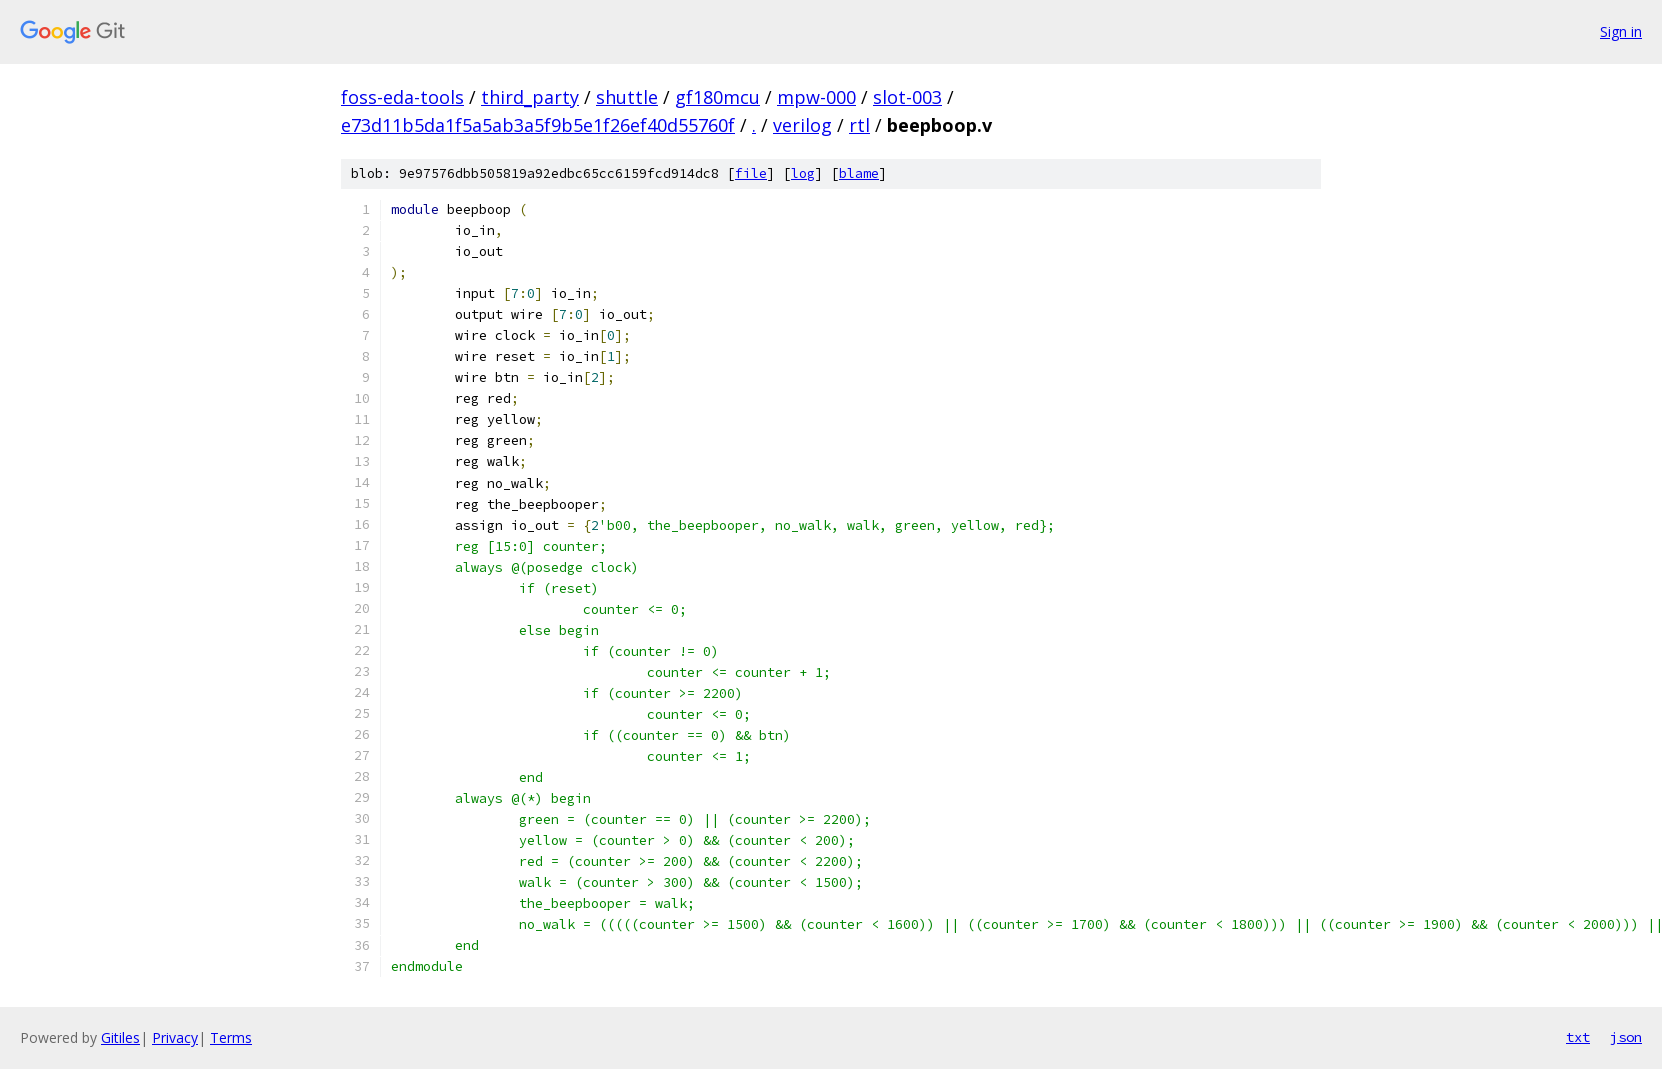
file (751, 173)
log (803, 173)
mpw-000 (816, 97)
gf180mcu (717, 97)
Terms (231, 1037)
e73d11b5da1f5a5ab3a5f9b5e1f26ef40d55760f (538, 125)
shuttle (627, 97)
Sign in (1621, 31)
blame (859, 173)
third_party (530, 97)
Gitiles (120, 1037)
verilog (802, 125)
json (1626, 1037)
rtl (859, 125)
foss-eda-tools (402, 97)
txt (1578, 1037)
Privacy (175, 1037)
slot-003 (907, 97)
